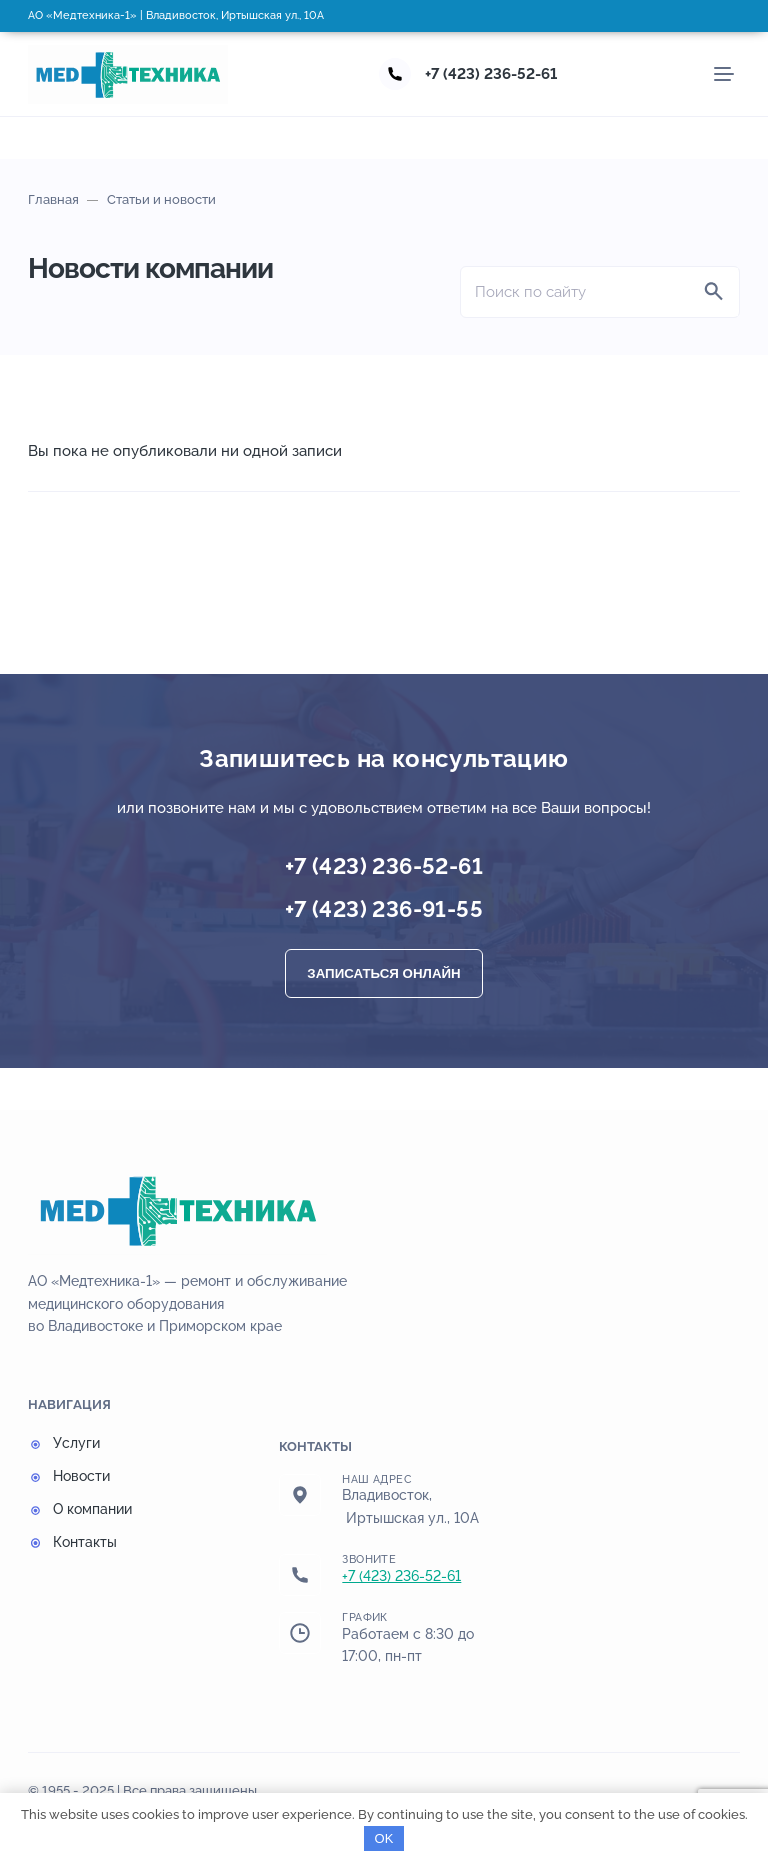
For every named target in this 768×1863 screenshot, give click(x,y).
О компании (92, 1509)
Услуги (76, 1443)
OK (384, 1838)
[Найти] (714, 292)
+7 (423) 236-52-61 (491, 74)
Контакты (85, 1542)
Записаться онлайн (383, 973)
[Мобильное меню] (724, 74)
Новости (81, 1476)
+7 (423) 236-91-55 (384, 909)
